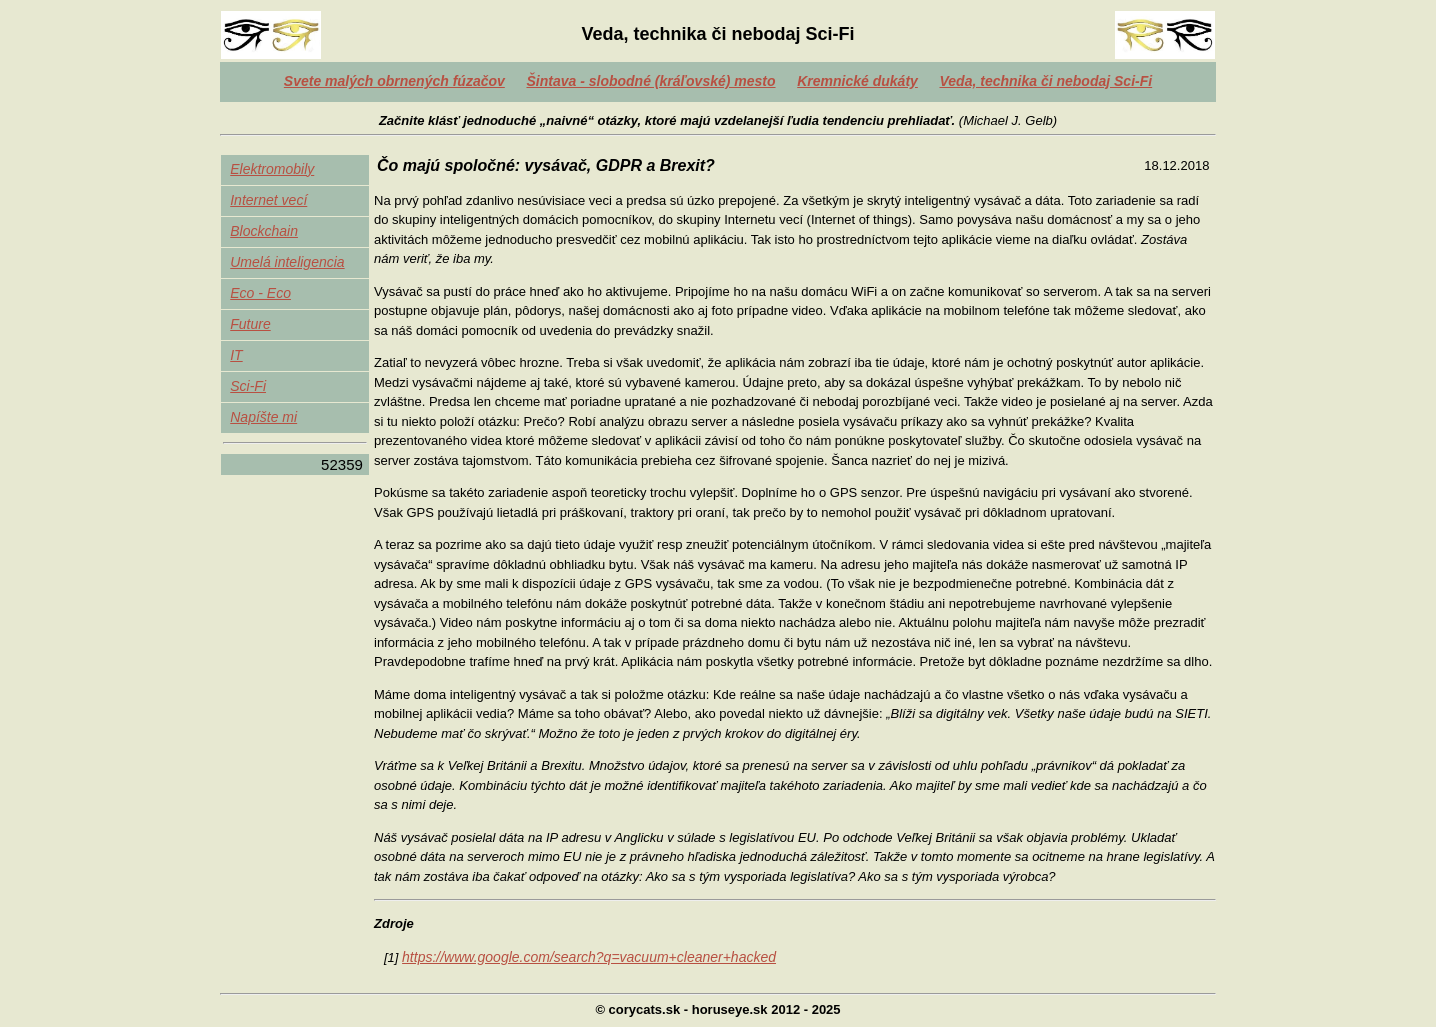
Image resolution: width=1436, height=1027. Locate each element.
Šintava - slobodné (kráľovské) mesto (650, 81)
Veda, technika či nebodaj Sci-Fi (1046, 81)
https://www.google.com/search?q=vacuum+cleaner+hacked (589, 957)
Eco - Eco (260, 293)
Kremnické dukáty (857, 81)
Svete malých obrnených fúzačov (394, 81)
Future (250, 324)
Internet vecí (268, 200)
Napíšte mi (263, 417)
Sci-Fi (248, 386)
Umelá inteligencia (287, 262)
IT (236, 355)
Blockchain (264, 231)
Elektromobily (272, 169)
